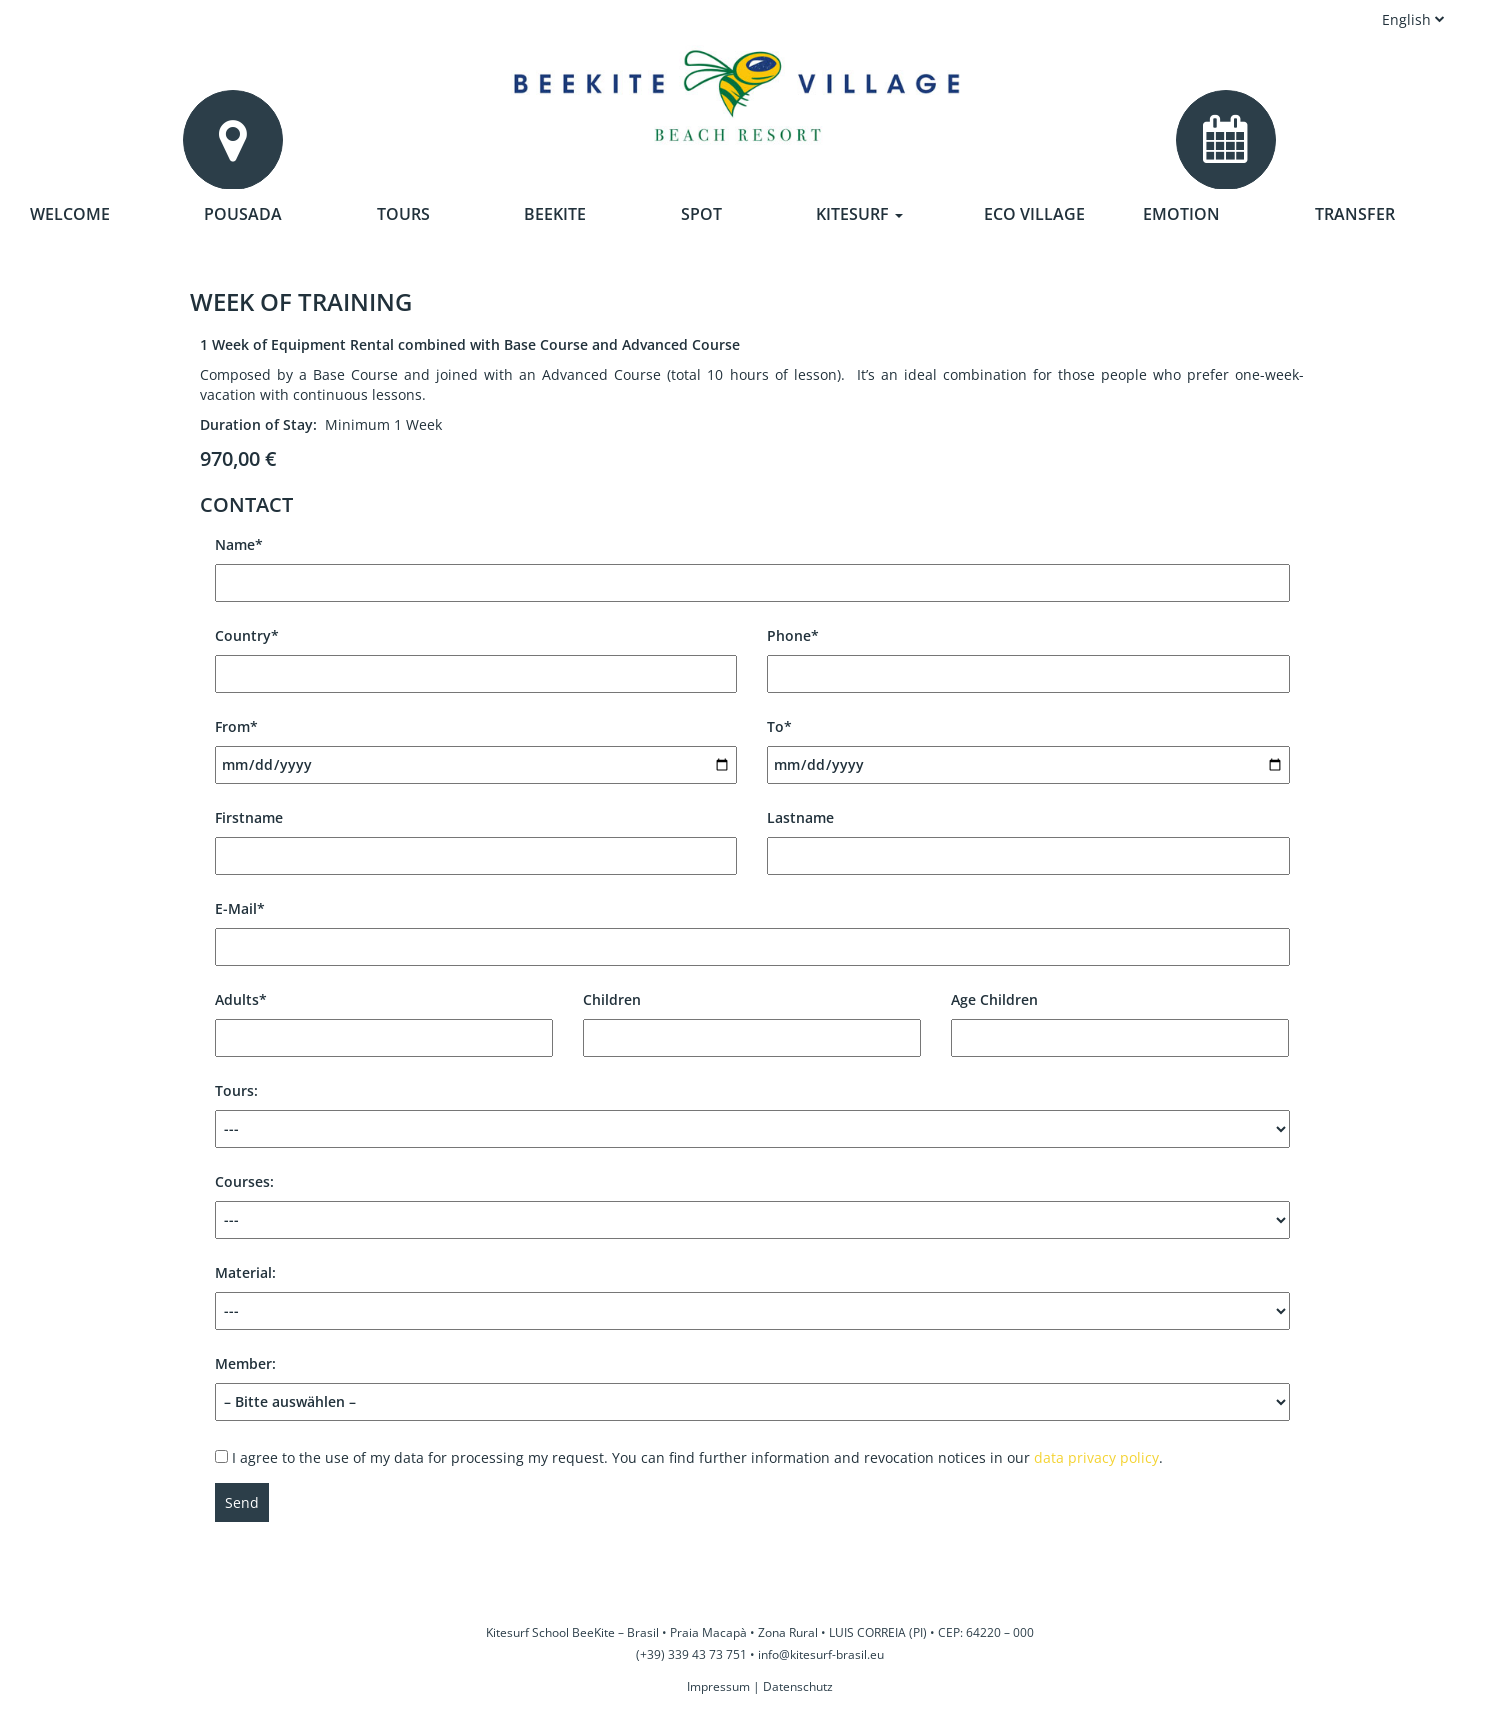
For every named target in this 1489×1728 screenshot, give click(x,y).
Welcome (70, 214)
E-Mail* (752, 927)
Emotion (1181, 214)
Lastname (1028, 836)
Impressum (718, 1686)
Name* (752, 563)
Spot (701, 214)
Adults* (384, 1018)
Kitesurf (859, 214)
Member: (752, 1383)
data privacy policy (1096, 1457)
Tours (403, 214)
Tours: (752, 1114)
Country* (476, 654)
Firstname (476, 836)
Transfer (1355, 214)
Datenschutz (798, 1686)
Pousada (243, 214)
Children (752, 1018)
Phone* (1028, 654)
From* (476, 745)
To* (1028, 745)
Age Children (1120, 1018)
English (1413, 19)
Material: (752, 1296)
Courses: (752, 1205)
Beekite (555, 214)
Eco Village (1034, 214)
